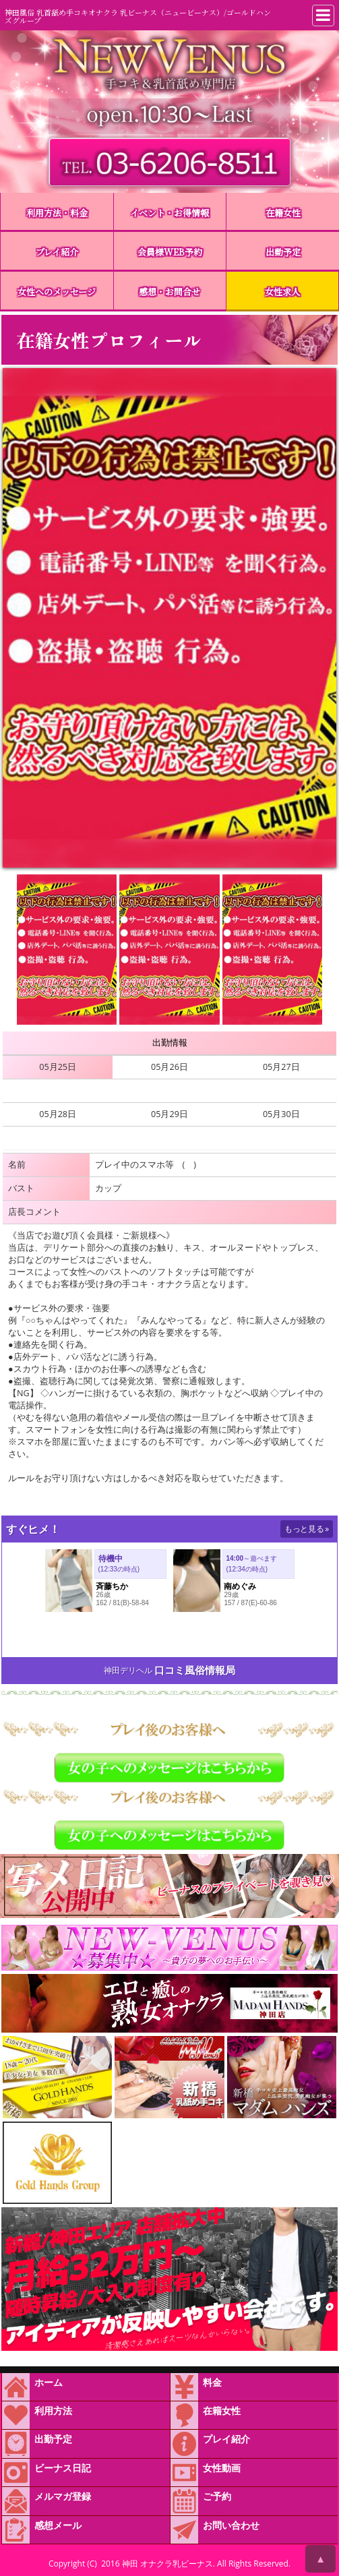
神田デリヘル (128, 1670)
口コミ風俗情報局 (194, 1670)
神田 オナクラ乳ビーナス (167, 2563)
